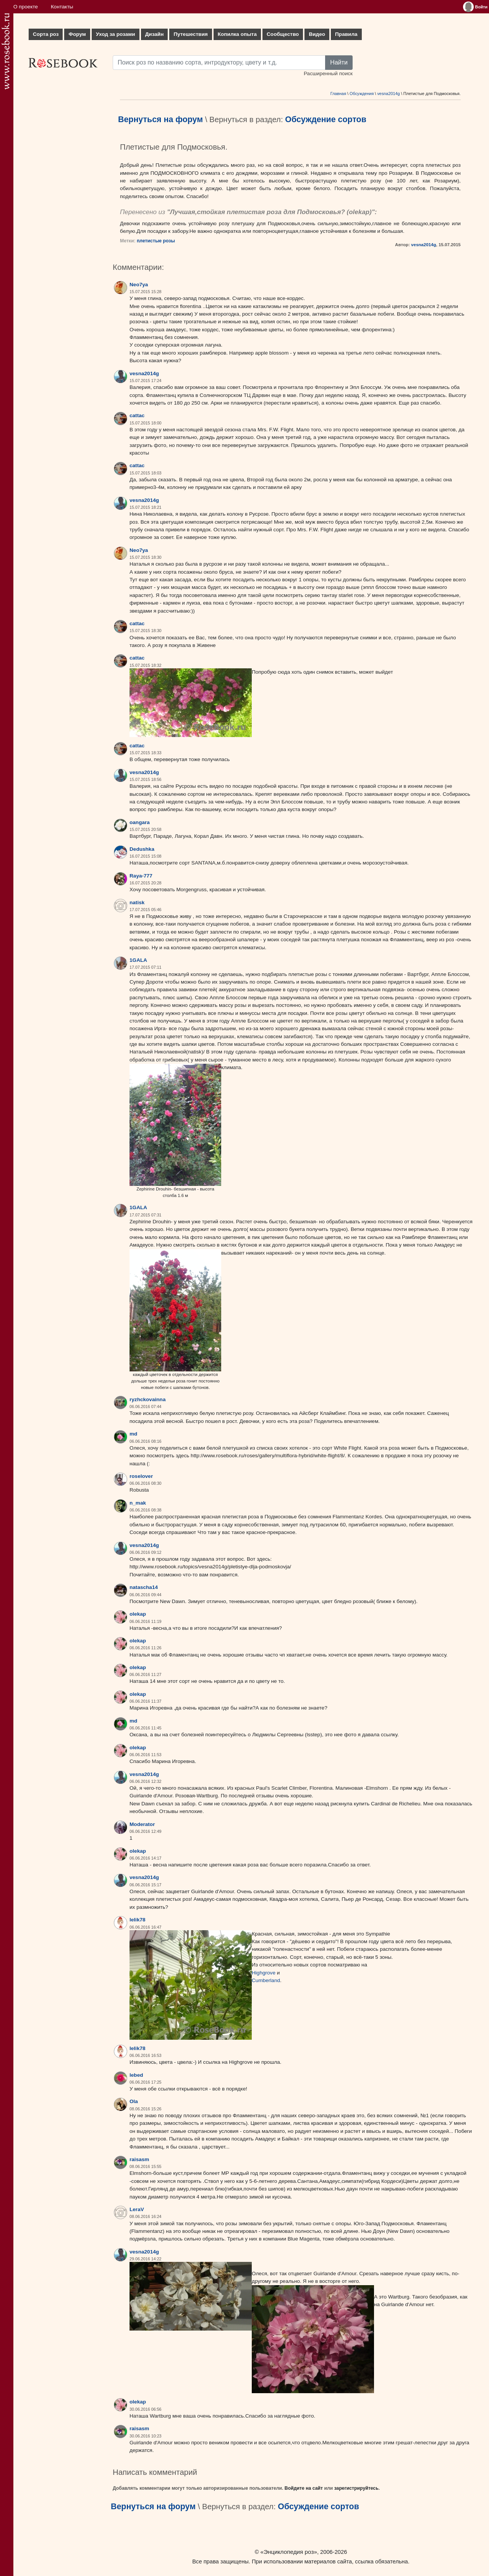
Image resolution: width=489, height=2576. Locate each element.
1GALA (138, 960)
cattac (137, 415)
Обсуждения (362, 93)
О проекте (25, 7)
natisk (137, 902)
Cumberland (266, 1980)
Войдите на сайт (304, 2488)
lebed (136, 2075)
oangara (140, 822)
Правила (346, 34)
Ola (134, 2101)
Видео (317, 34)
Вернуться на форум (160, 119)
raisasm (139, 2159)
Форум (77, 34)
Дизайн (154, 34)
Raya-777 (141, 876)
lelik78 (138, 1920)
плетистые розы (156, 241)
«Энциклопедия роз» (289, 2552)
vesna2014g (388, 93)
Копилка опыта (237, 34)
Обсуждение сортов (325, 119)
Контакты (62, 7)
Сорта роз (45, 34)
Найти (339, 62)
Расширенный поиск (328, 73)
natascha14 (144, 1587)
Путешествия (190, 34)
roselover (141, 1476)
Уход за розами (115, 34)
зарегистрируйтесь (356, 2488)
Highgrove (263, 1973)
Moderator (142, 1824)
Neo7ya (139, 284)
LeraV (137, 2209)
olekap (359, 212)
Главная (338, 93)
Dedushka (142, 849)
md (133, 1434)
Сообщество (283, 34)
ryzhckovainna (147, 1399)
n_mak (138, 1503)
